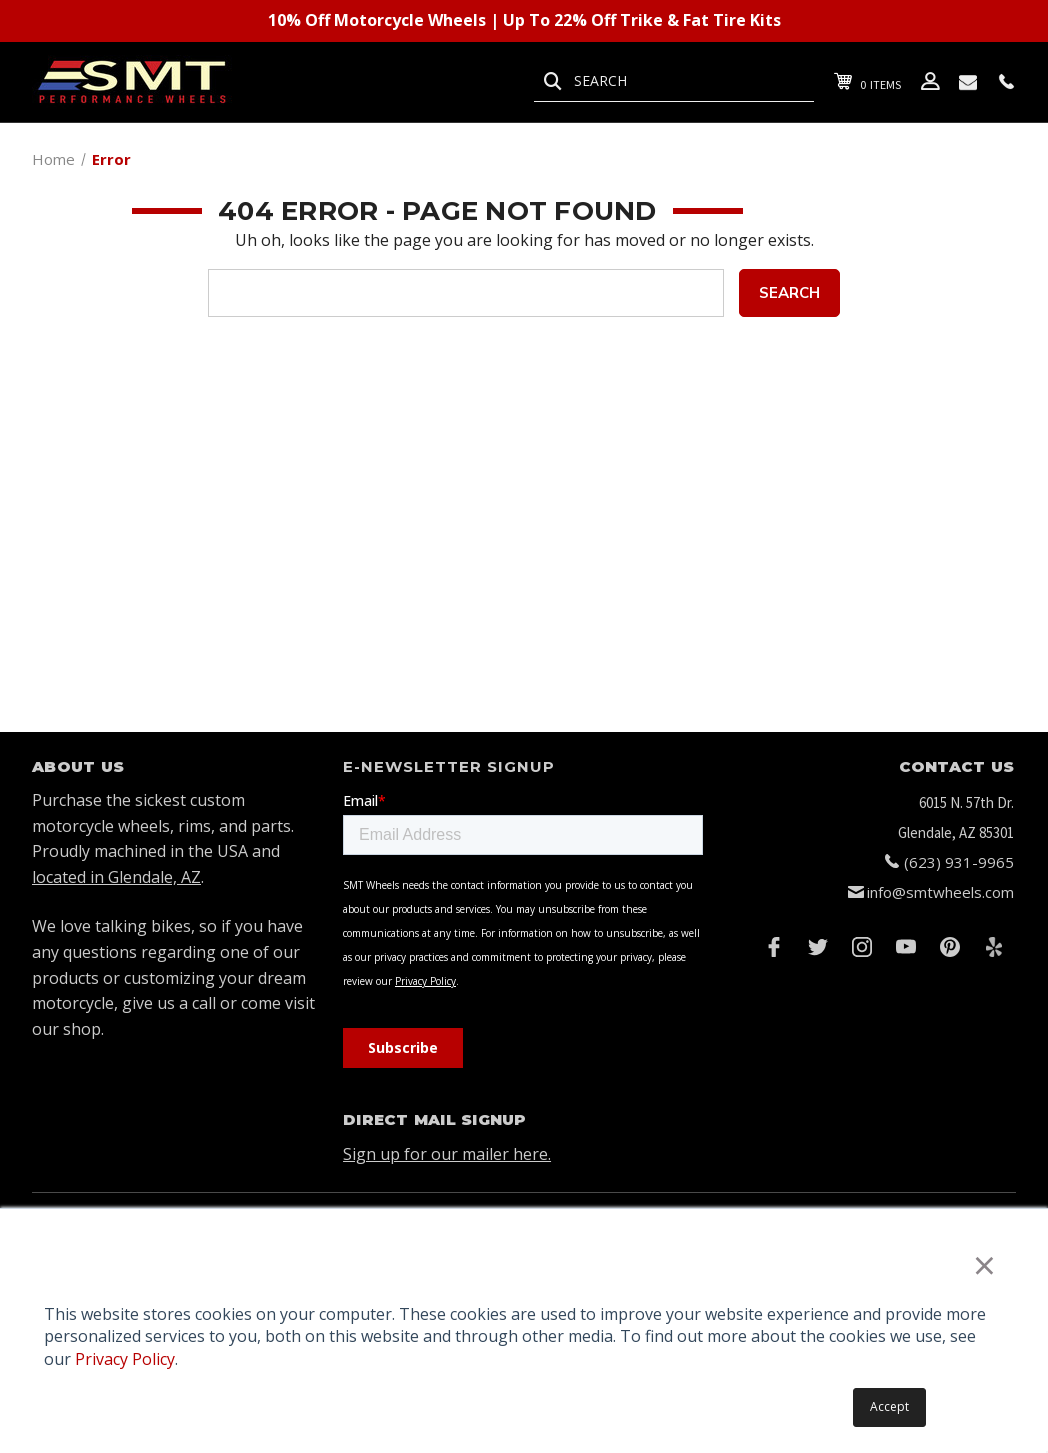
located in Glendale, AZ (116, 877)
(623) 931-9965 (959, 862)
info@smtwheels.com (940, 892)
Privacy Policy (125, 1359)
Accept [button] (889, 1406)
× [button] (984, 1264)
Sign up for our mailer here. (447, 1154)
